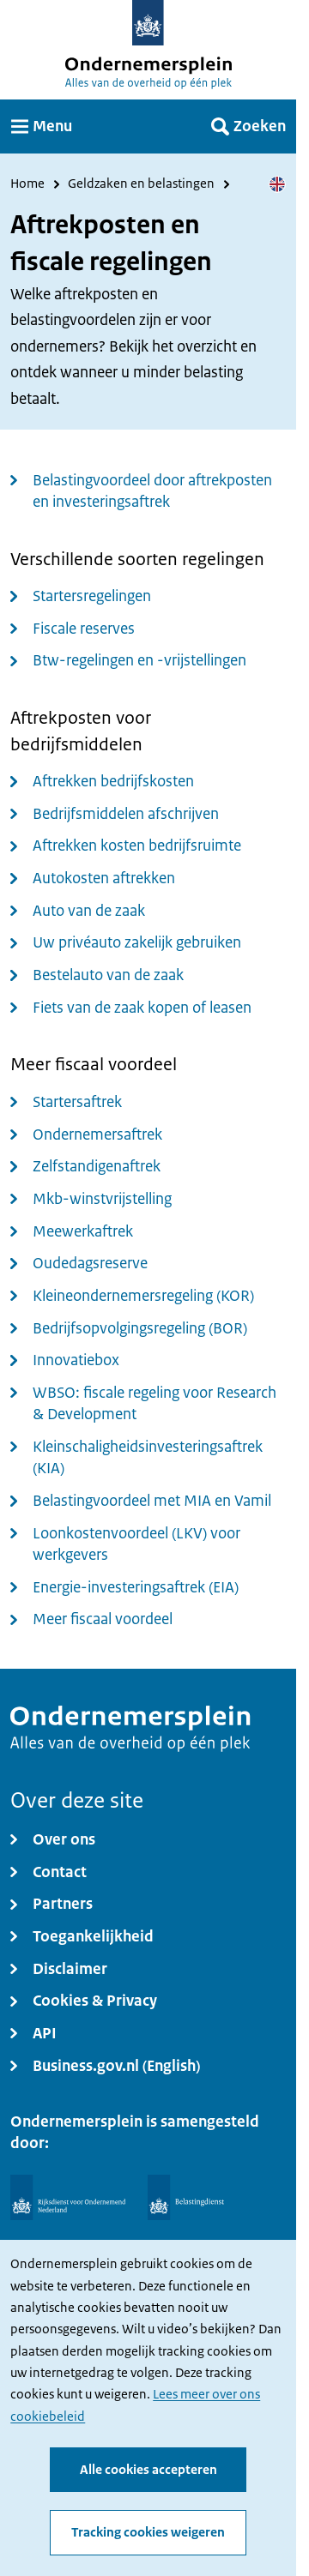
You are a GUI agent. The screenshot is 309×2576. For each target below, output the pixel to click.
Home (27, 184)
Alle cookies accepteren (148, 2469)
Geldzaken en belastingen (141, 184)
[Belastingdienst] (186, 2197)
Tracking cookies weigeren (148, 2532)
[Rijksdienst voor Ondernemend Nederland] (67, 2197)
